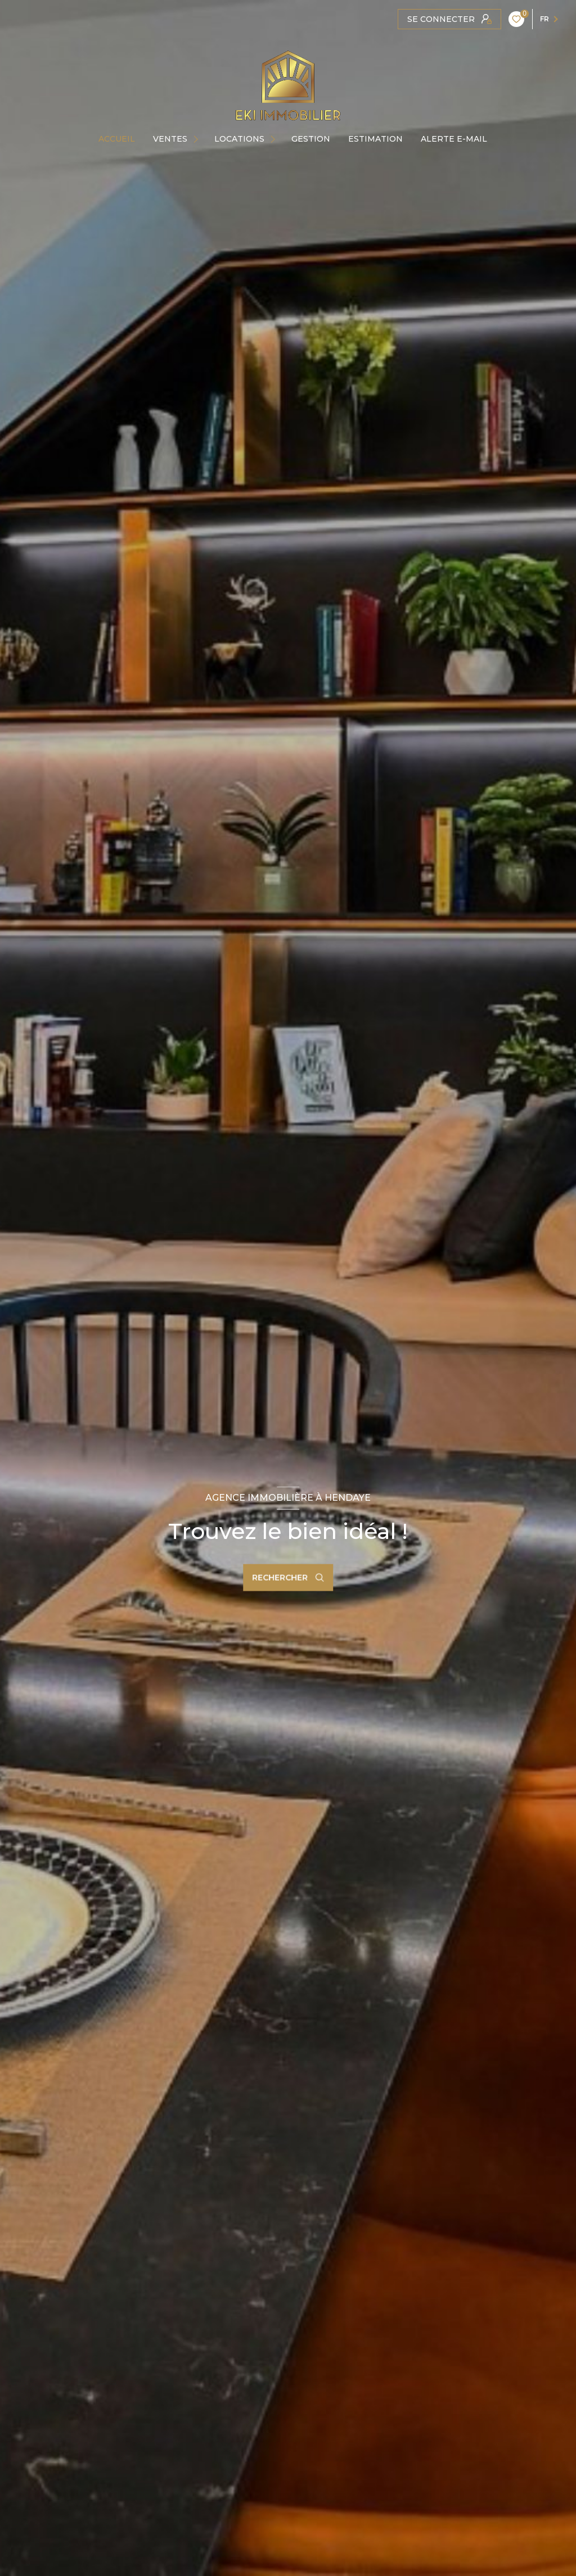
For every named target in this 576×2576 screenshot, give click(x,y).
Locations (239, 139)
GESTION (310, 139)
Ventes (170, 139)
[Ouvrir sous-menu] (198, 138)
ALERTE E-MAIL (454, 139)
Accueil (116, 139)
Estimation (375, 139)
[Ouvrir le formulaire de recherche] (288, 1577)
